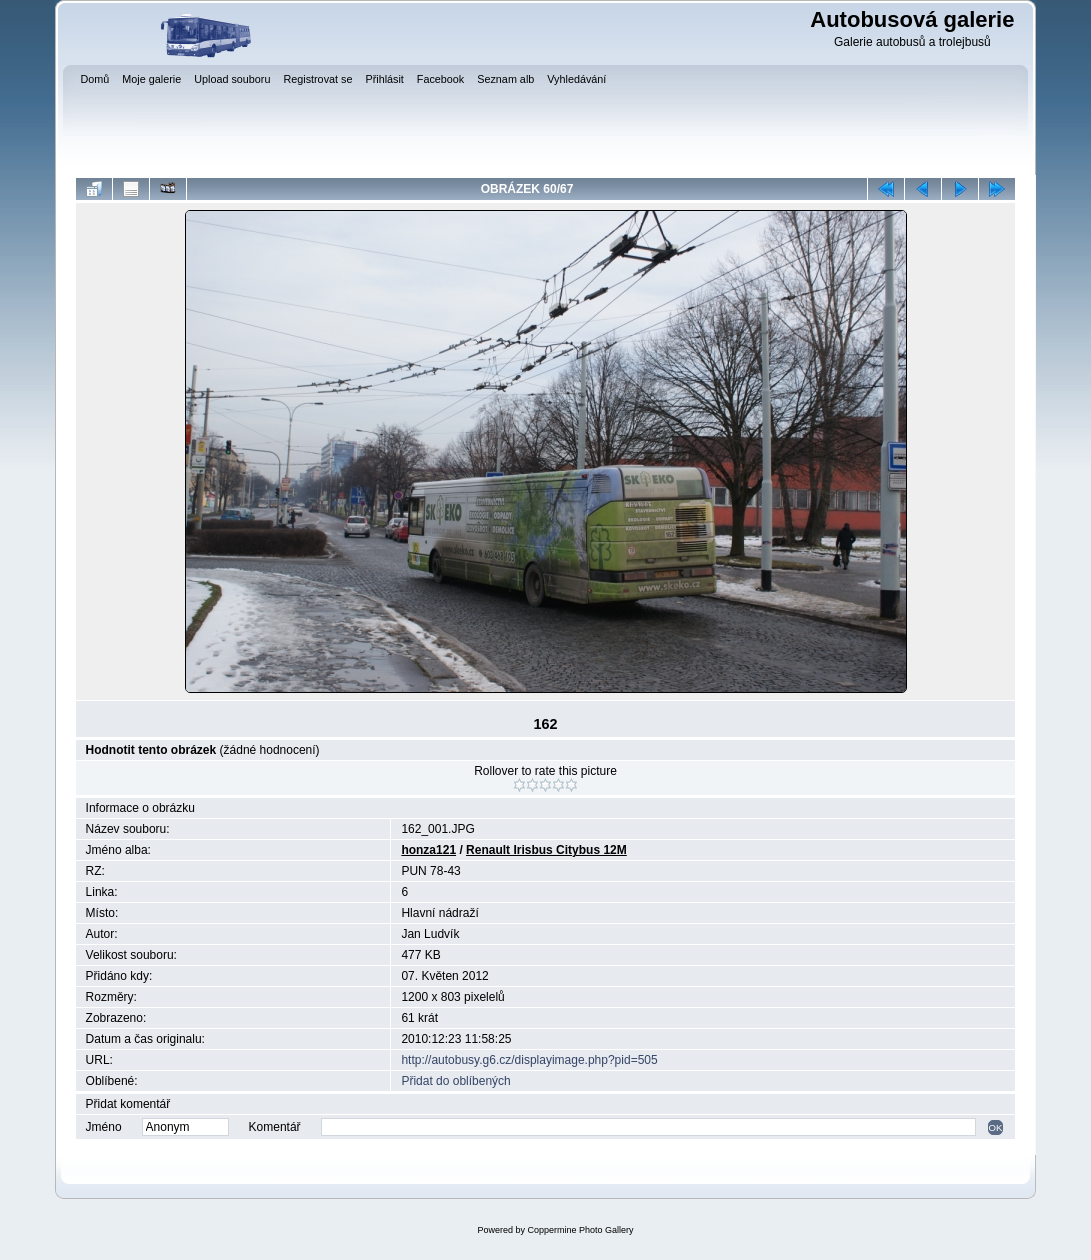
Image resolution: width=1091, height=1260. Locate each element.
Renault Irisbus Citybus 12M (546, 850)
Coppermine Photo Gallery (580, 1230)
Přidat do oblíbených (455, 1081)
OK (996, 1127)
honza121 (428, 850)
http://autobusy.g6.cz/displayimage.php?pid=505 (529, 1060)
